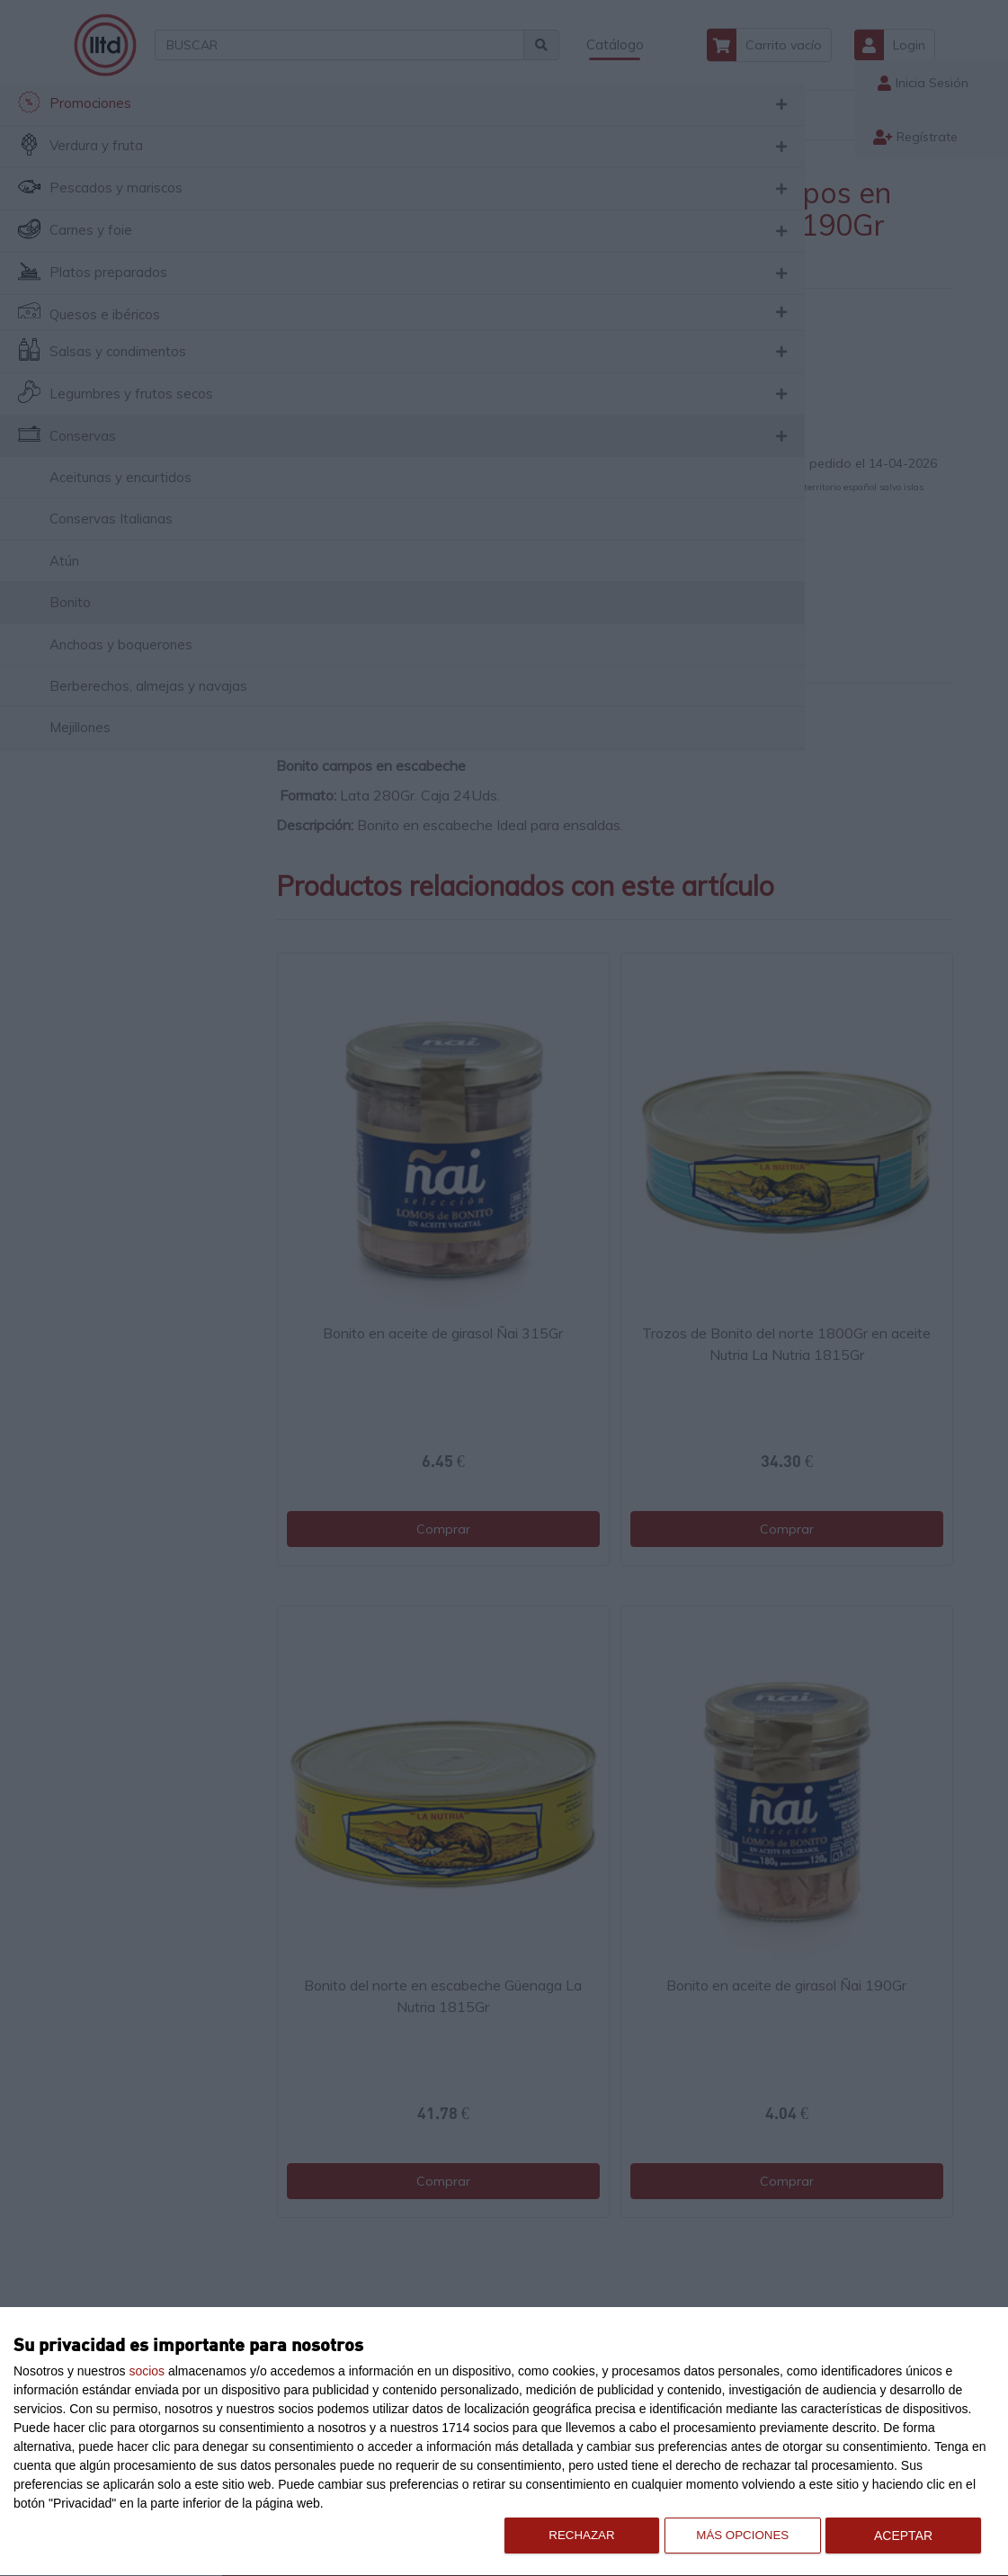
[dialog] (504, 2442)
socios (147, 2371)
